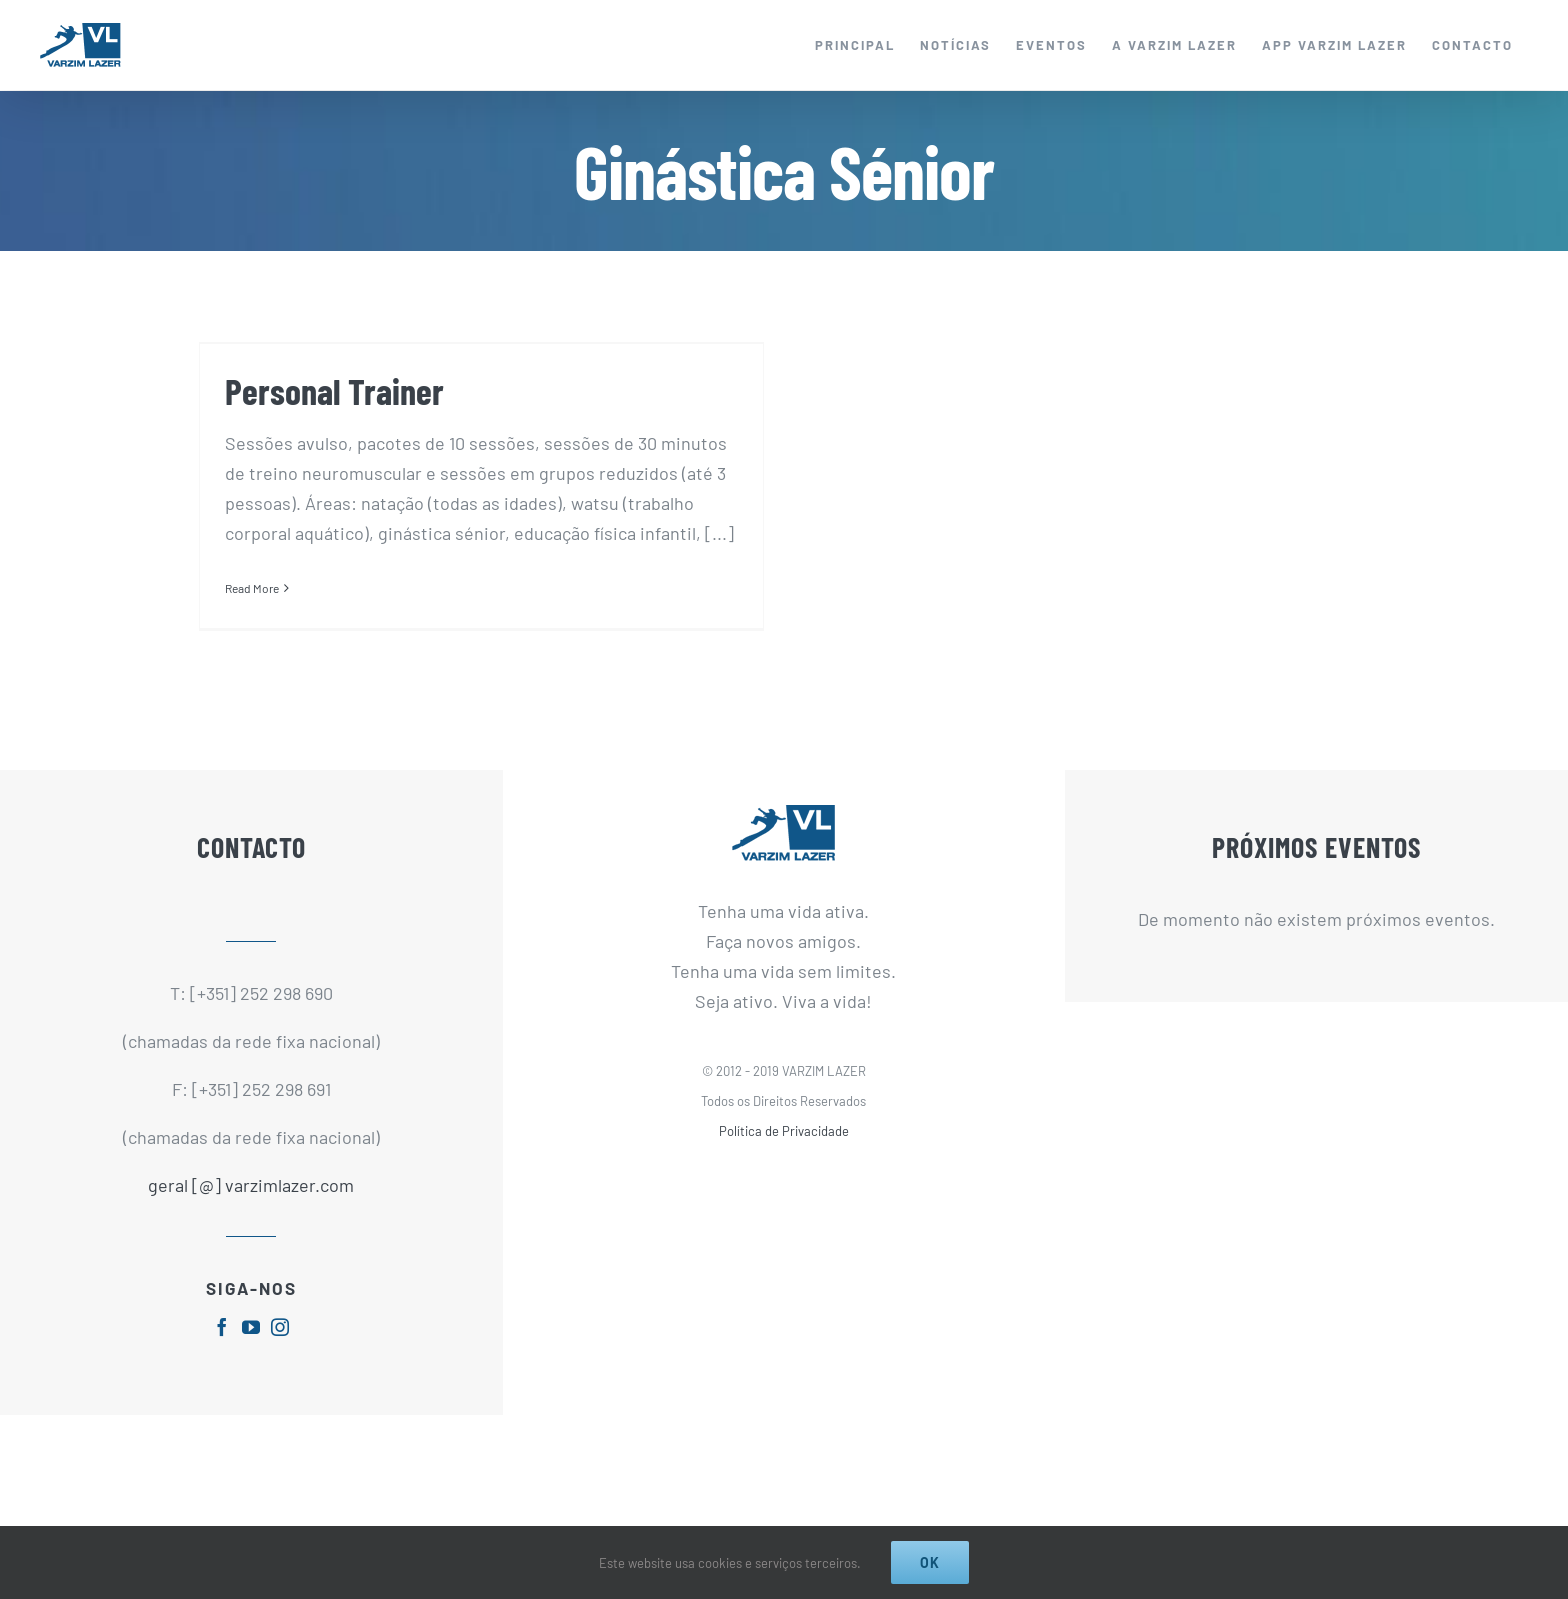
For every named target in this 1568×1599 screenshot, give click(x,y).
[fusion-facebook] (222, 1344)
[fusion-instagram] (280, 1344)
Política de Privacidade (784, 1149)
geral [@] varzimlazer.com (251, 1203)
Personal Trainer (334, 390)
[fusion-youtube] (251, 1344)
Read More (252, 588)
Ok (930, 1562)
